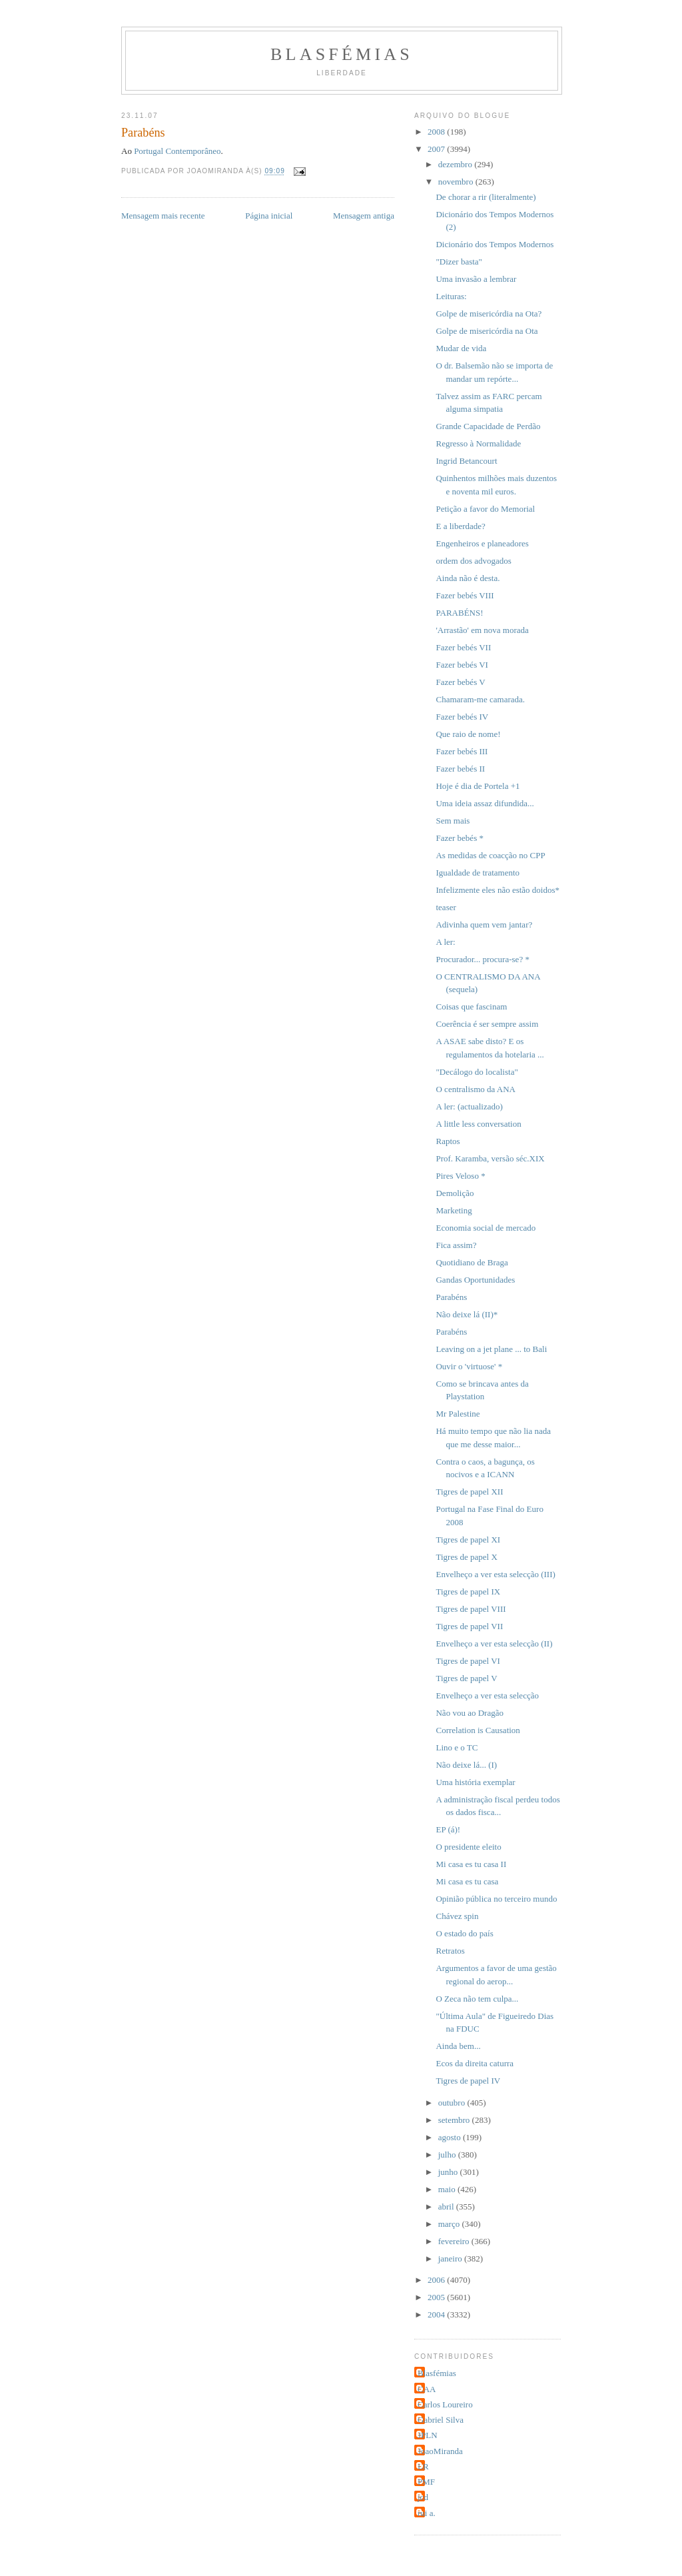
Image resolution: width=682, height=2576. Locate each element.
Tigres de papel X (466, 1557)
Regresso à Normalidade (478, 443)
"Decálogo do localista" (476, 1072)
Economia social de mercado (485, 1228)
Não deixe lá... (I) (466, 1765)
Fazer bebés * (459, 838)
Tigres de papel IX (468, 1592)
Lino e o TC (457, 1747)
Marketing (454, 1210)
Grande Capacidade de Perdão (488, 426)
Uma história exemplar (475, 1782)
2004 (437, 2314)
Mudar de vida (461, 348)
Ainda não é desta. (468, 578)
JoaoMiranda (440, 2451)
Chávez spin (457, 1916)
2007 (437, 149)
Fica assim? (456, 1245)
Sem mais (453, 821)
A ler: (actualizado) (469, 1106)
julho (448, 2155)
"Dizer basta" (459, 262)
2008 (437, 132)
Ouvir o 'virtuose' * (469, 1366)
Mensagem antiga (363, 216)
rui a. (427, 2513)
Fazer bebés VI (462, 665)
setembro (455, 2120)
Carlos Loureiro (445, 2404)
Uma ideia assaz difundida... (484, 803)
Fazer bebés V (460, 682)
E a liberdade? (460, 526)
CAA (427, 2389)
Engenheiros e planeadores (482, 543)
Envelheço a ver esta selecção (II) (494, 1643)
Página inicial (268, 216)
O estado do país (464, 1933)
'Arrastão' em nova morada (482, 630)
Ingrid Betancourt (466, 461)
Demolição (455, 1193)
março (450, 2224)
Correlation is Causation (477, 1730)
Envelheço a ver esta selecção (487, 1695)
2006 (437, 2280)
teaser (446, 907)
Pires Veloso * (460, 1176)
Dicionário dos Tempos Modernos (494, 244)
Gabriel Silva (441, 2420)
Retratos (450, 1951)
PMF (426, 2482)
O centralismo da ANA (475, 1089)
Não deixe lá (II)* (467, 1314)
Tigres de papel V (466, 1678)
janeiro (451, 2258)
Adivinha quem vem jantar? (484, 925)
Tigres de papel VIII (471, 1609)
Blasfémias (341, 54)
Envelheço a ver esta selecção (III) (495, 1574)
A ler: (445, 942)
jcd (423, 2497)
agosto (450, 2137)
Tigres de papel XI (468, 1540)
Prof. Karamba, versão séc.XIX (490, 1158)
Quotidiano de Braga (472, 1262)
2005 (437, 2297)
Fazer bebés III (462, 751)
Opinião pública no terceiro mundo (496, 1899)
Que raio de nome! (468, 734)
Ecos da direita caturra (474, 2063)
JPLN (428, 2435)
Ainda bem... (458, 2046)
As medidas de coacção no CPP (490, 855)
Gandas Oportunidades (475, 1280)
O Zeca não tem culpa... (477, 1999)
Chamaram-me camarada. (480, 699)
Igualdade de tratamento (477, 873)
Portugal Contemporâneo (177, 151)
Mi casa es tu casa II (471, 1864)
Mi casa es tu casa (467, 1881)
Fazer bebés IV (462, 717)
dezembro (456, 164)
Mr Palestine (458, 1414)
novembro (457, 182)
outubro (453, 2103)
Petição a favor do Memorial (485, 509)
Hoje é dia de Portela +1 (477, 786)
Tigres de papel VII (469, 1626)
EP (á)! (448, 1829)
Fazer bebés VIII (465, 595)
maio (448, 2189)
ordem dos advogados (473, 561)
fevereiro (455, 2241)
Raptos (448, 1141)
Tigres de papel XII (469, 1492)
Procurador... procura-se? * (482, 959)
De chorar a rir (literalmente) (485, 197)
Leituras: (451, 296)
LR (423, 2466)
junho (449, 2172)
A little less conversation (478, 1124)
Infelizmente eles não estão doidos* (497, 890)
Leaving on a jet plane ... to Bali (491, 1349)
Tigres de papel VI (468, 1661)
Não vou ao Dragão (469, 1713)
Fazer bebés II (460, 769)
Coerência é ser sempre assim (487, 1024)
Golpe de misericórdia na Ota (486, 331)
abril (447, 2207)
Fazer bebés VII (463, 647)
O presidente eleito (468, 1847)
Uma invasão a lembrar (476, 279)
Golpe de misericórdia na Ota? (488, 314)
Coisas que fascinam (471, 1006)
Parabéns (451, 1297)
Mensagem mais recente (163, 216)
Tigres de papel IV (468, 2081)
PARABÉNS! (459, 613)
